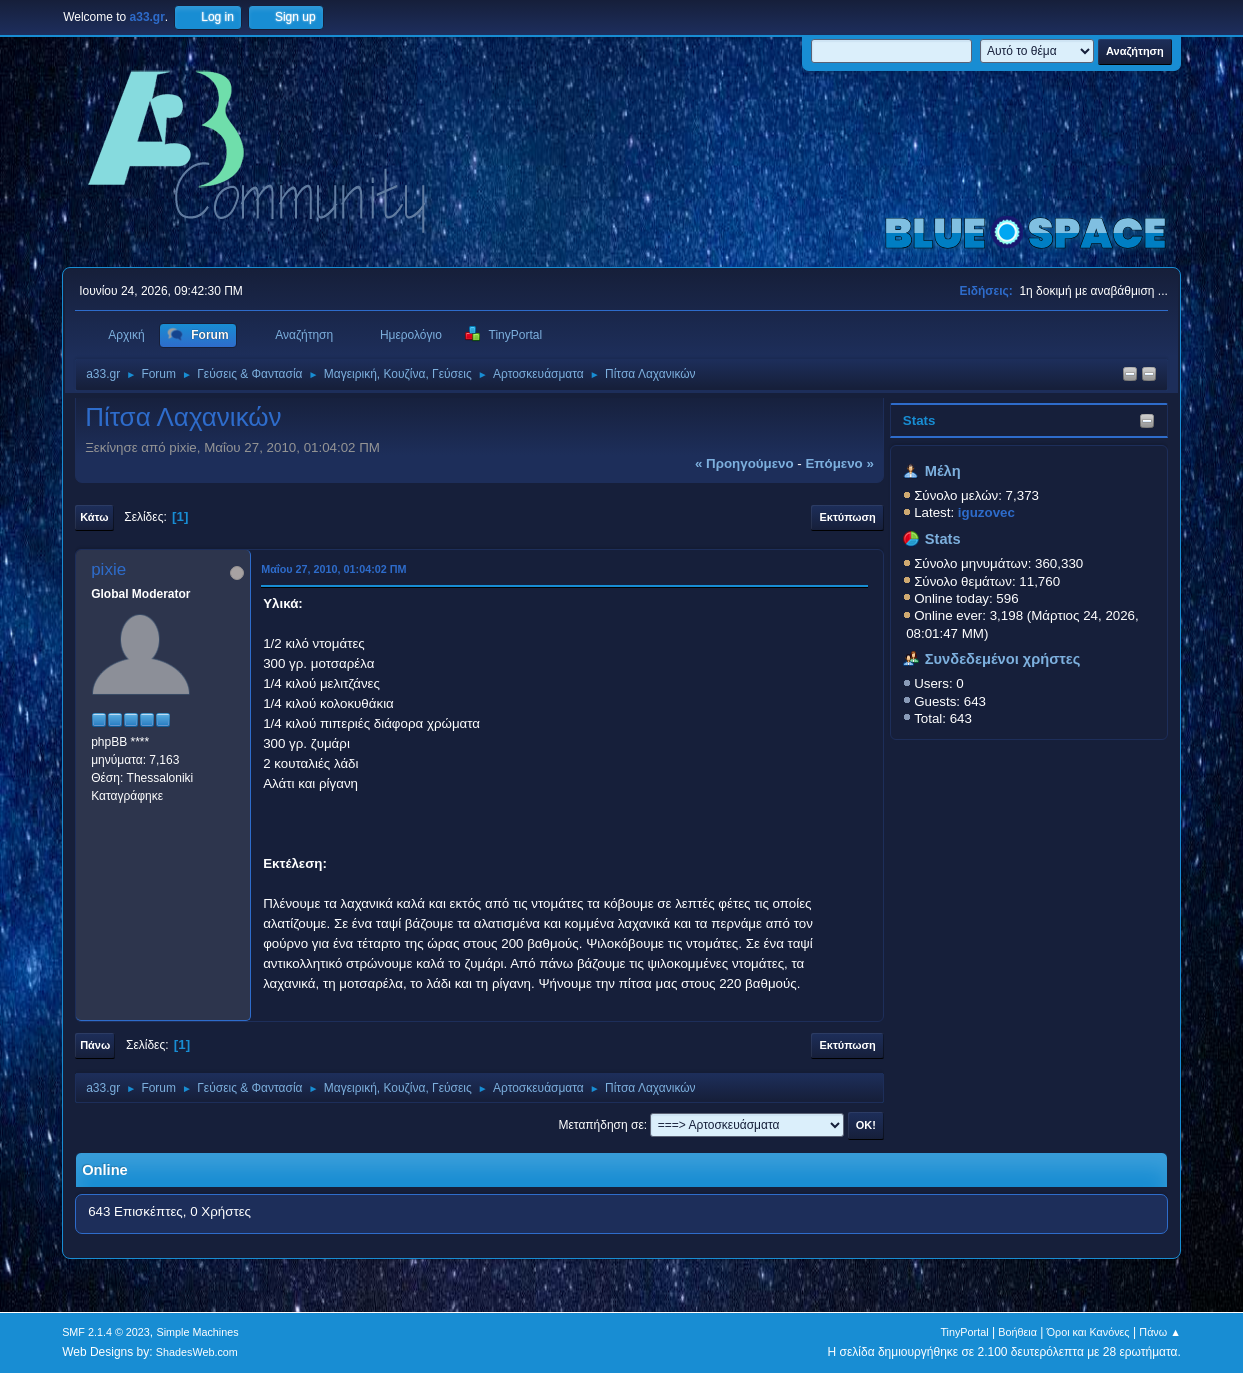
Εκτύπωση (847, 517)
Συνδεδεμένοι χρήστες (1003, 659)
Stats (919, 420)
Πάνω (95, 1045)
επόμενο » (839, 463)
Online (105, 1170)
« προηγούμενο (744, 463)
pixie (108, 569)
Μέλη (943, 471)
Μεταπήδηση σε (601, 1125)
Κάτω (94, 517)
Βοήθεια (1017, 1332)
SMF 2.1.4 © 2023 (106, 1332)
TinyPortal (964, 1332)
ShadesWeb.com (197, 1352)
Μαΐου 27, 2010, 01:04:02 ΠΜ (333, 569)
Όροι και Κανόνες (1088, 1332)
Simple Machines (197, 1332)
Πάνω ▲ (1160, 1332)
